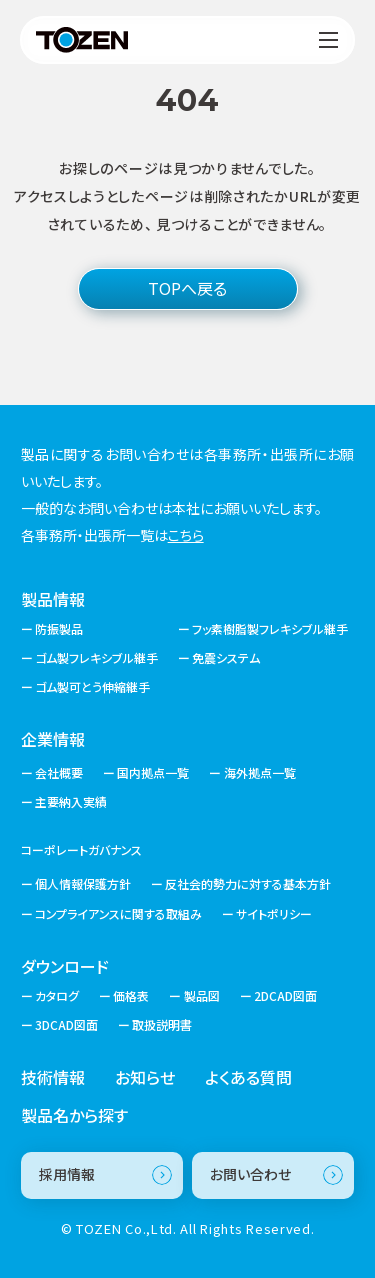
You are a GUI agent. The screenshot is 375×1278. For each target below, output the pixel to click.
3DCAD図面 (66, 1025)
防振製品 (59, 629)
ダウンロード (65, 966)
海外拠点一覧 (260, 772)
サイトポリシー (274, 914)
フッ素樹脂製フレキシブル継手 (270, 629)
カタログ (57, 996)
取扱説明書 (162, 1025)
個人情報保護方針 (83, 884)
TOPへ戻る (187, 288)
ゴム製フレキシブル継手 (96, 658)
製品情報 (53, 599)
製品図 (202, 996)
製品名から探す (74, 1115)
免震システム (226, 658)
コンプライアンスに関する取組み (118, 914)
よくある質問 (248, 1077)
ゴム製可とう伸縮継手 (92, 687)
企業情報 (53, 739)
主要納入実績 (71, 801)
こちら (186, 535)
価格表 (131, 996)
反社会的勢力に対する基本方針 (248, 884)
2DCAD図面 (285, 996)
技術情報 (53, 1077)
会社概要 (59, 772)
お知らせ (145, 1077)
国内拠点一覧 (153, 772)
